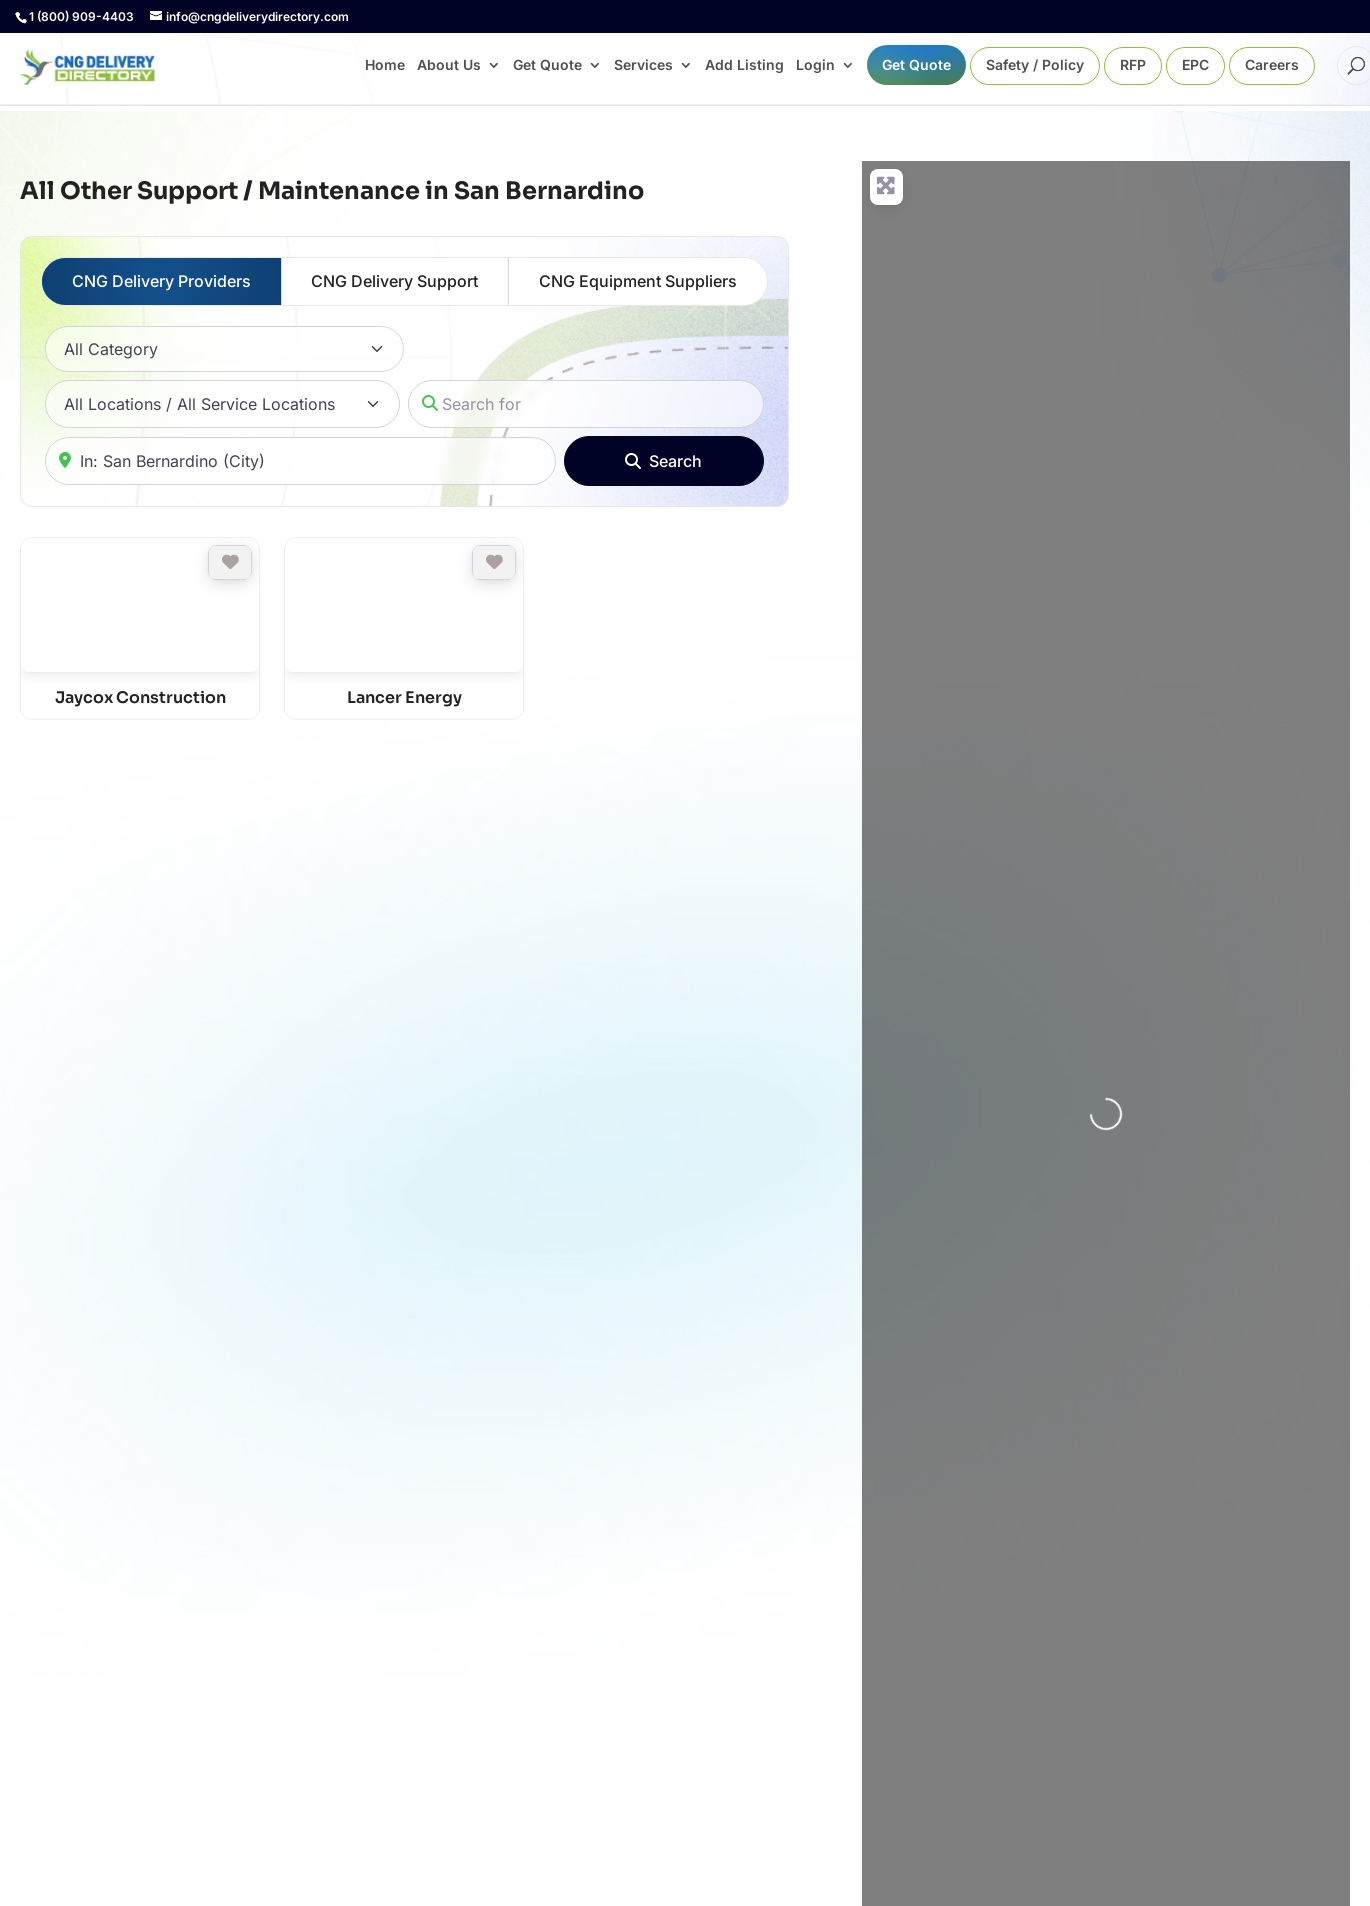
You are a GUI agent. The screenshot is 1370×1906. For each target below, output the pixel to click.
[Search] (664, 461)
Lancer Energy (404, 697)
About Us (449, 65)
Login (815, 65)
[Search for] (586, 404)
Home (385, 65)
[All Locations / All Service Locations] (222, 404)
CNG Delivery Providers (161, 281)
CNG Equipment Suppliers (638, 281)
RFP (1133, 65)
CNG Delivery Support (394, 281)
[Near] (300, 461)
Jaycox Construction (140, 697)
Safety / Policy (1035, 65)
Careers (1272, 65)
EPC (1195, 65)
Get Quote (547, 65)
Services (643, 65)
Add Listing (744, 65)
